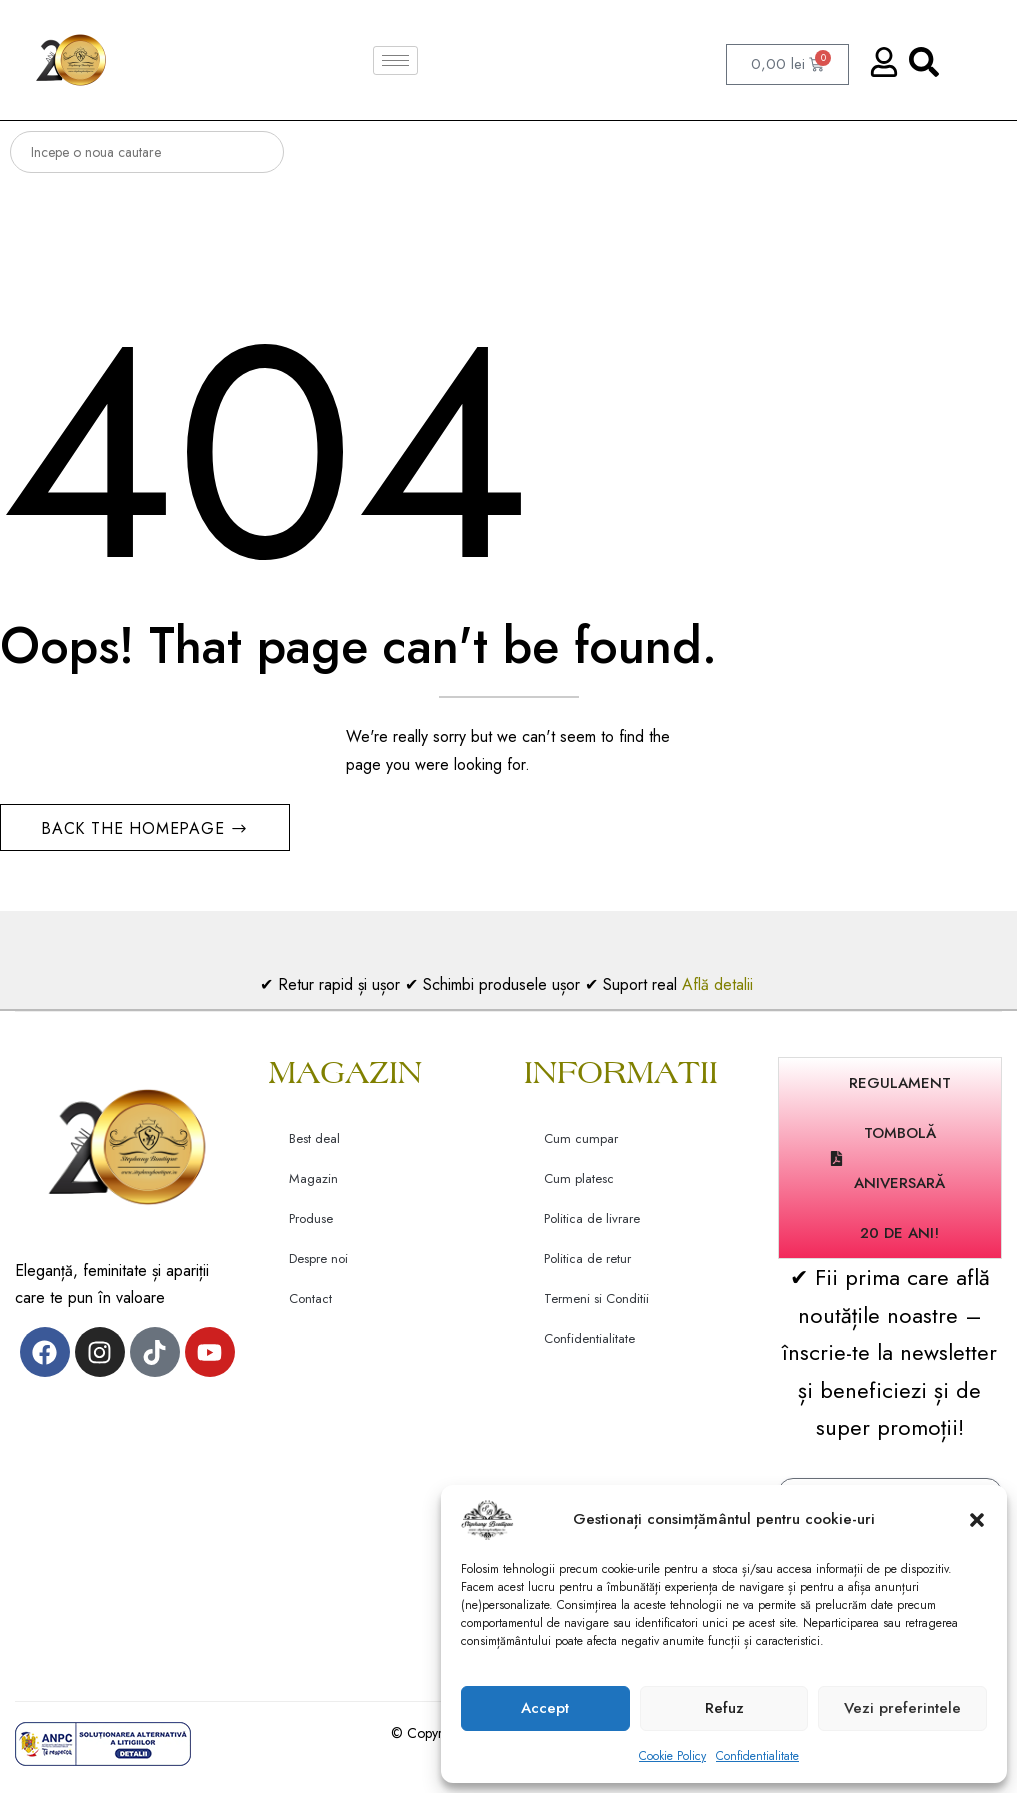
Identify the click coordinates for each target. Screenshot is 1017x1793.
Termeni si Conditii (596, 1305)
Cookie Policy (672, 1756)
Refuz (724, 1708)
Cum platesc (579, 1185)
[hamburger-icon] (395, 60)
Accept (545, 1708)
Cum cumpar (581, 1145)
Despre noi (318, 1265)
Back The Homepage (135, 834)
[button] (977, 1520)
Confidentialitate (757, 1756)
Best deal (314, 1145)
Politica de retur (587, 1265)
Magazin (313, 1185)
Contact (310, 1305)
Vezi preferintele (902, 1708)
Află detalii (720, 990)
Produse (311, 1225)
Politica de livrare (592, 1225)
